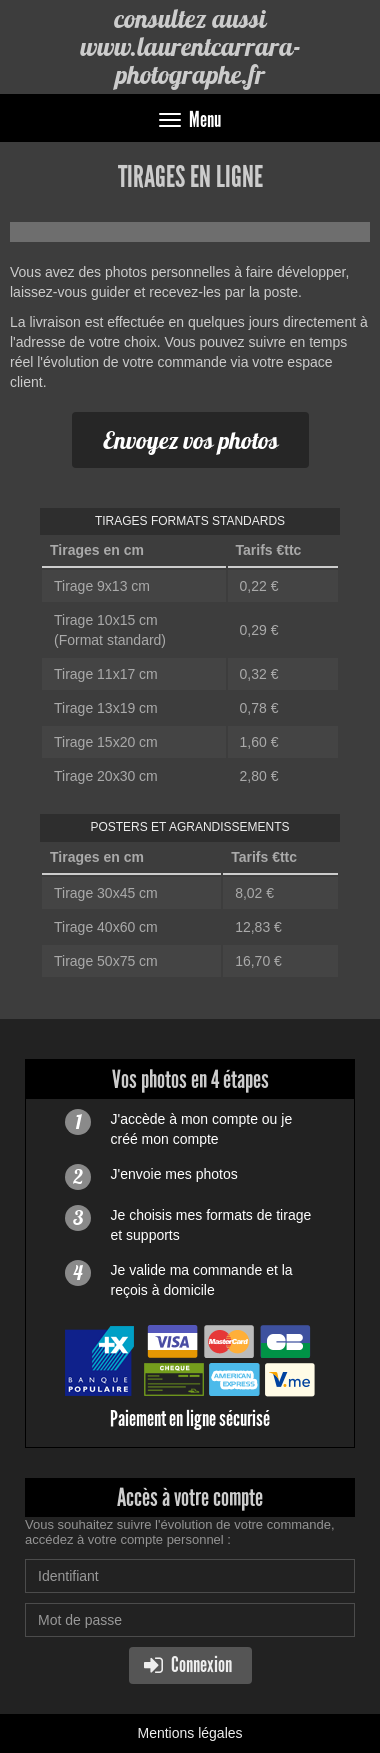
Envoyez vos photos (190, 440)
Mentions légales (189, 1733)
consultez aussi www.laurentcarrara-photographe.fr (190, 46)
